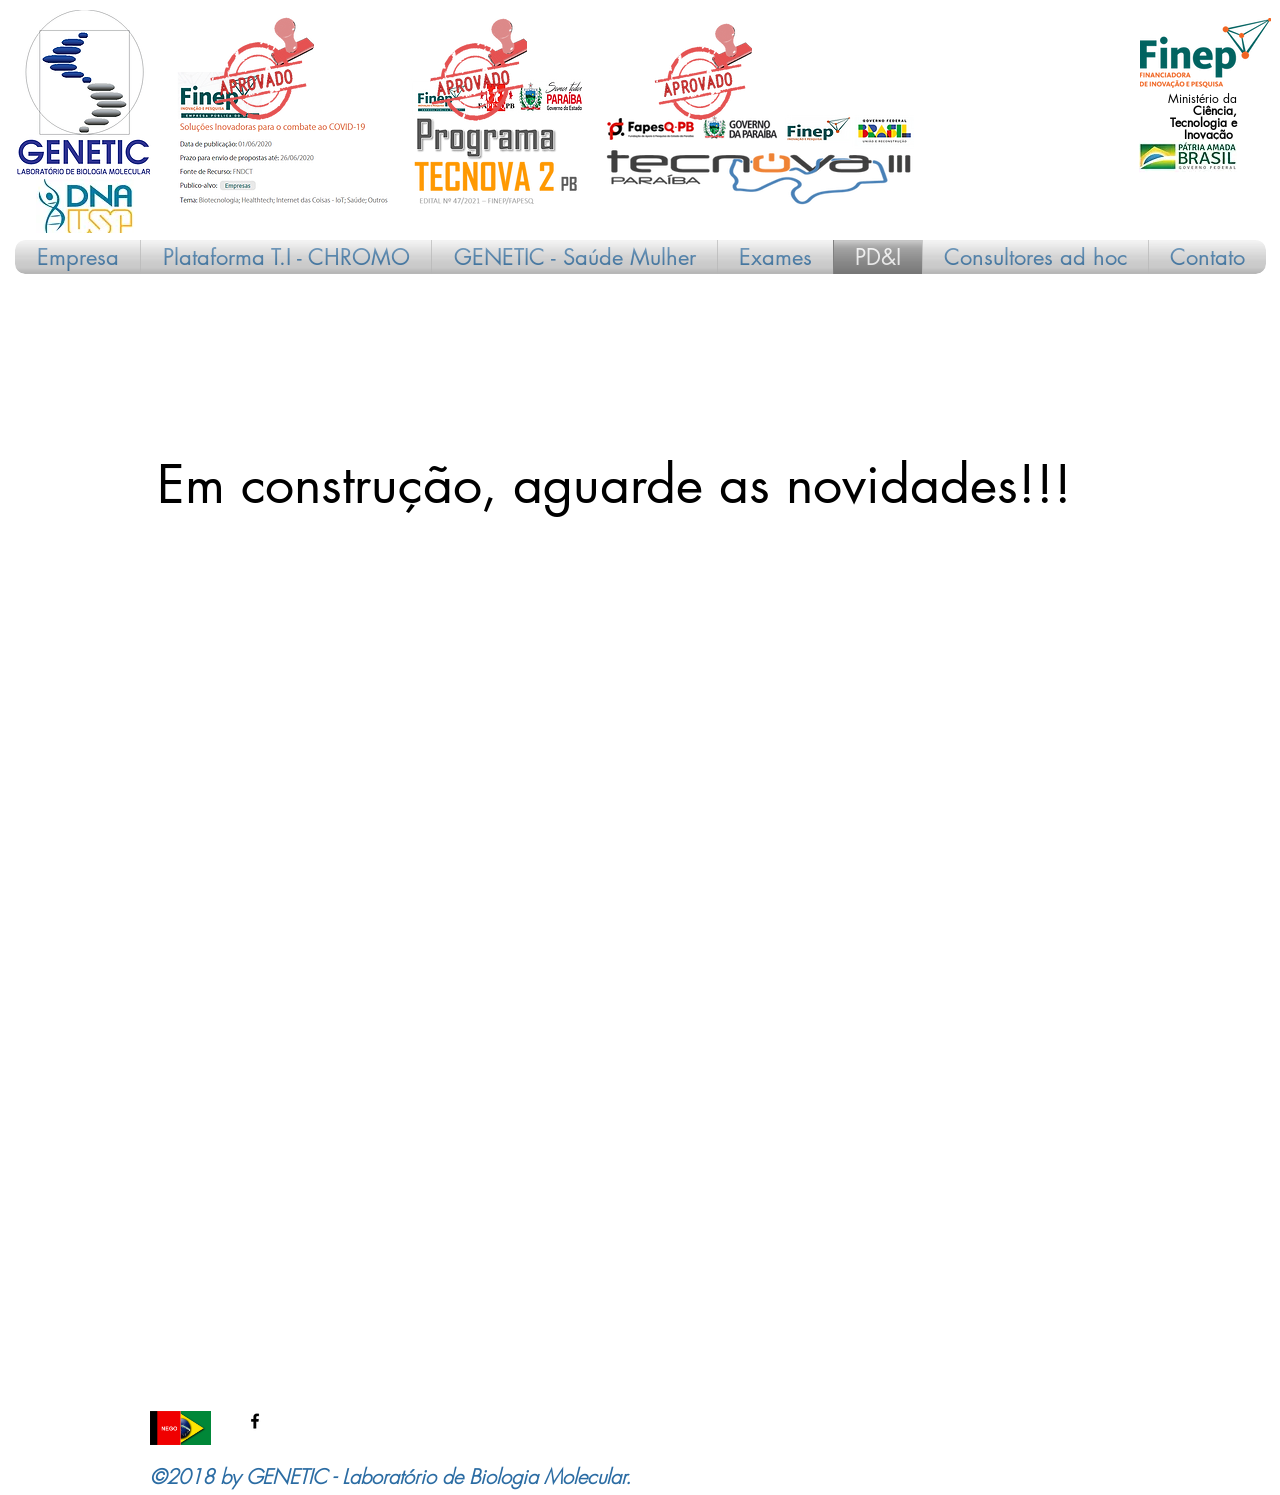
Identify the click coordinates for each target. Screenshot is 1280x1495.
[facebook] (255, 1421)
